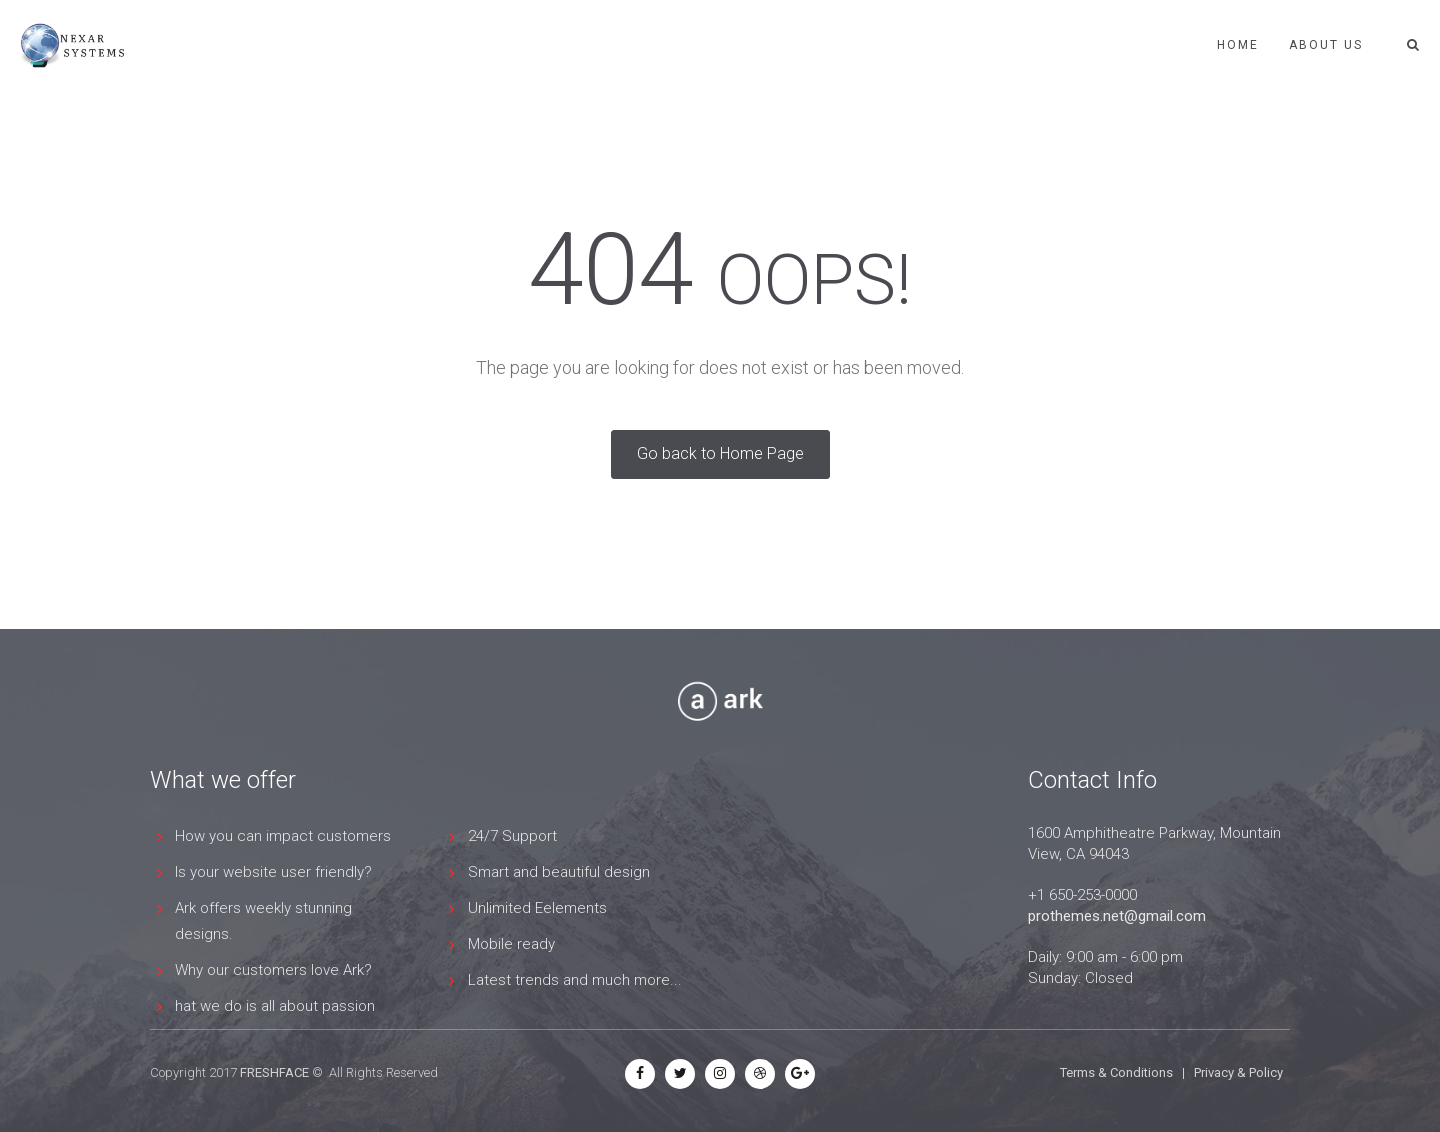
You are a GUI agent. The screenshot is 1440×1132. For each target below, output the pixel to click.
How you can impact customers (283, 836)
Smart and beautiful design (559, 872)
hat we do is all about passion (275, 1006)
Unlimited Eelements (537, 908)
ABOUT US (1326, 45)
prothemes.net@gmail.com (1117, 916)
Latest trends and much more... (575, 980)
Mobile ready (511, 944)
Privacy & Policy (1238, 1072)
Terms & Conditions (1116, 1072)
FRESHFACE (274, 1072)
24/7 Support (512, 836)
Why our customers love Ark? (273, 970)
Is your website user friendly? (273, 872)
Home (1238, 45)
